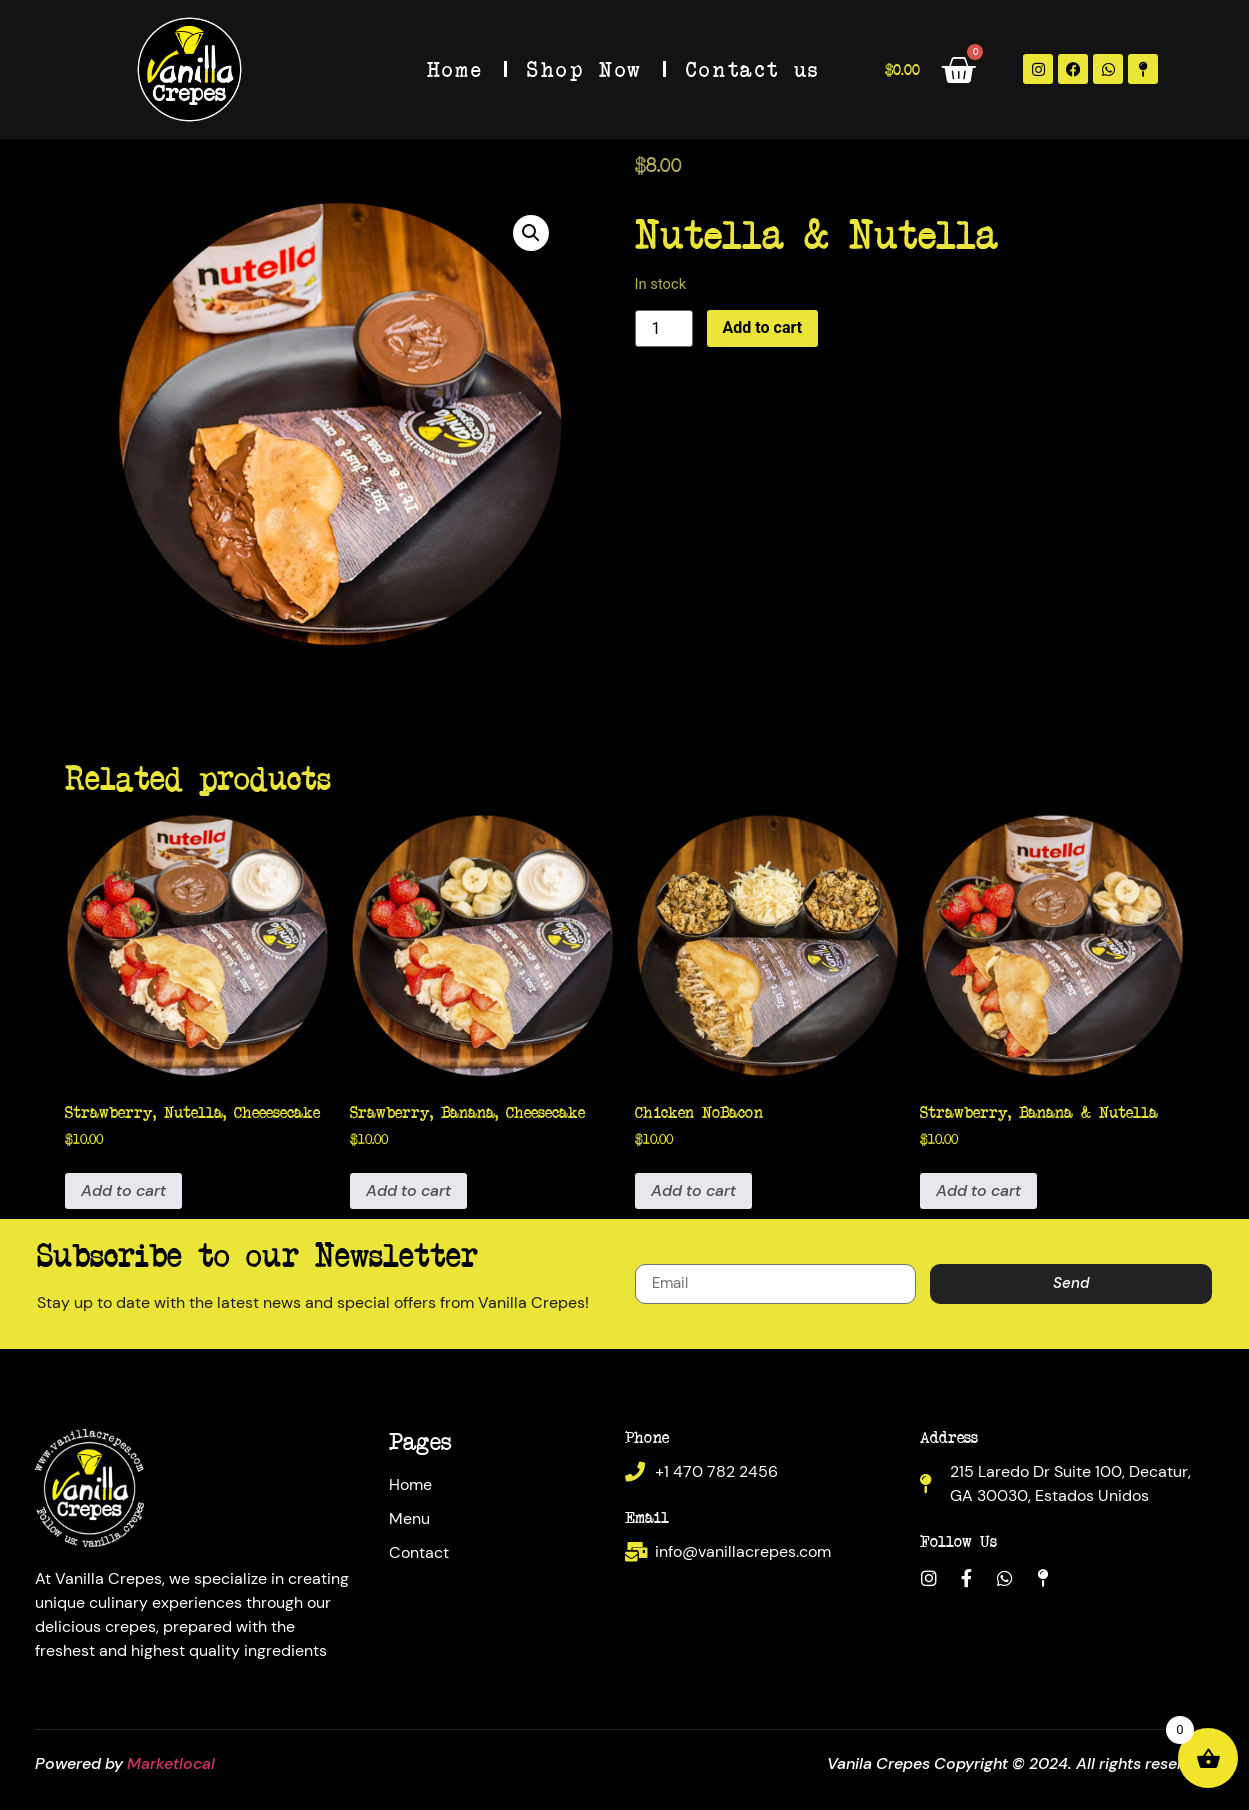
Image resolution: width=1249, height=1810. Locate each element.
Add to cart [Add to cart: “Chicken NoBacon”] (693, 1190)
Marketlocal (171, 1763)
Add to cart (763, 327)
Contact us (753, 68)
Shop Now (585, 68)
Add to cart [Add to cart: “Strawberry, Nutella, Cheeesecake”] (123, 1190)
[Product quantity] (664, 328)
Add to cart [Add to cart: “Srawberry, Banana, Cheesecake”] (408, 1190)
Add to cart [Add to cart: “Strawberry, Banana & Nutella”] (978, 1190)
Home (455, 68)
